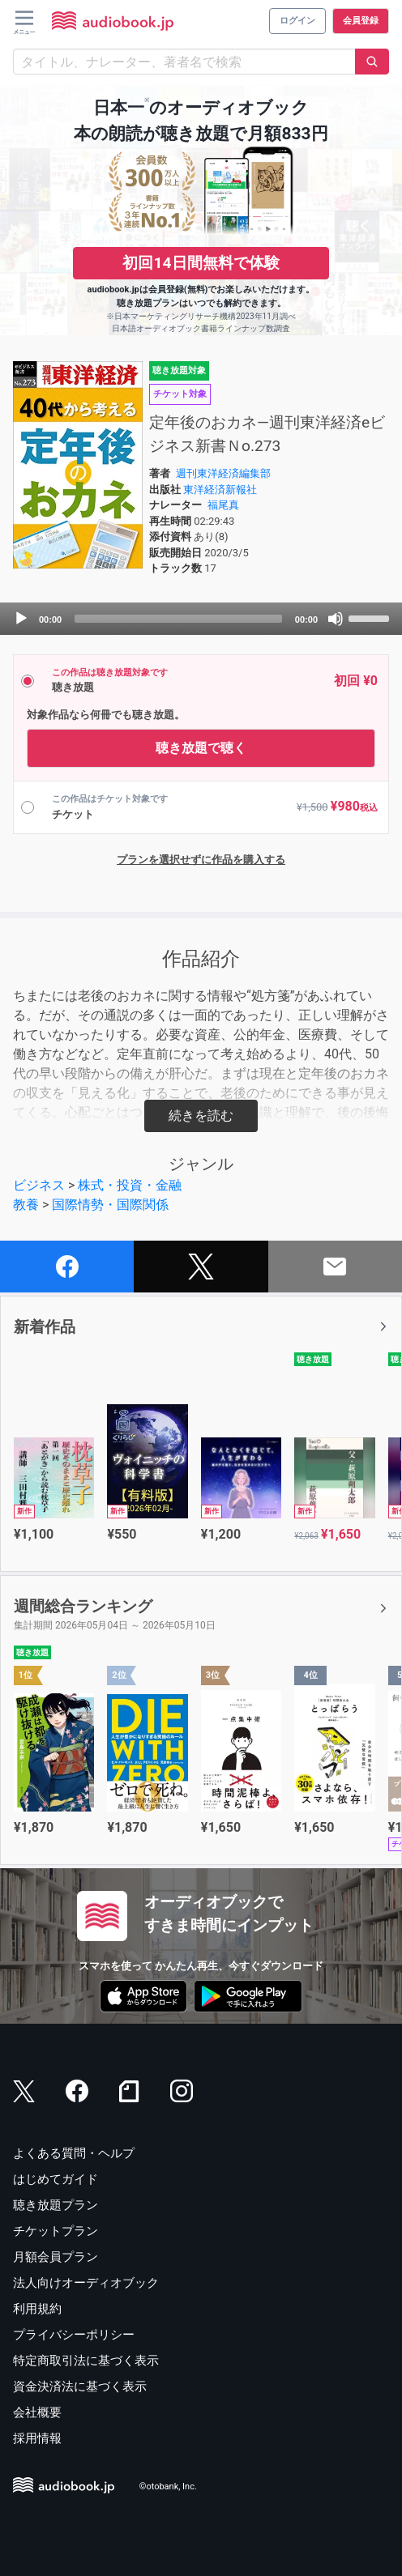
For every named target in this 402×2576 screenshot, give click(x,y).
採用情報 (37, 2438)
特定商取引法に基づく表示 (86, 2360)
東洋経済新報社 (220, 489)
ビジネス (39, 1185)
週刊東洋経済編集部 (223, 473)
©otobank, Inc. (168, 2487)
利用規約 (37, 2308)
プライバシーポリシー (74, 2334)
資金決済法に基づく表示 (80, 2386)
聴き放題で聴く (201, 748)
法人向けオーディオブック (86, 2283)
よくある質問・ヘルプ (74, 2153)
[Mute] (335, 619)
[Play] (21, 619)
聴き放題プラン (55, 2205)
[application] (201, 618)
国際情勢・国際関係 (110, 1204)
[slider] (178, 619)
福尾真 (223, 505)
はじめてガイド (55, 2179)
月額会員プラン (55, 2257)
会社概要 (37, 2412)
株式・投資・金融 (130, 1185)
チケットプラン (55, 2231)
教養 (26, 1204)
